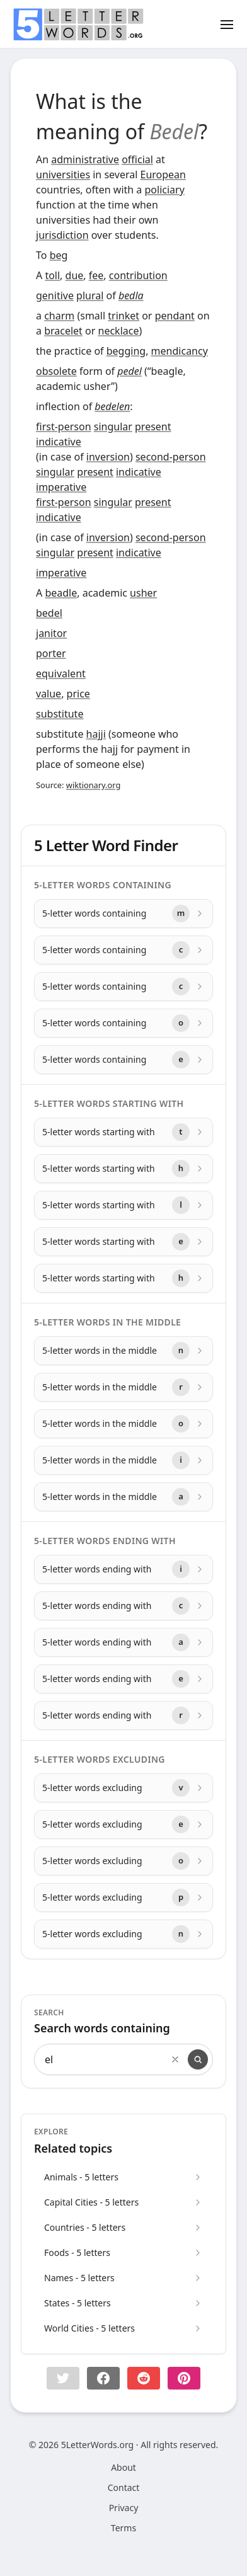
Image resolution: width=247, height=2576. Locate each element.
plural (89, 295)
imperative (61, 487)
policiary (164, 190)
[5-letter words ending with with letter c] (123, 1605)
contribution (138, 275)
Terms (123, 2528)
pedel (129, 371)
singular (113, 426)
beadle (61, 593)
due (75, 275)
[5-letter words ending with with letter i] (123, 1569)
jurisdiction (62, 235)
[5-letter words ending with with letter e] (123, 1678)
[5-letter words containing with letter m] (123, 913)
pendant (175, 316)
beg (59, 255)
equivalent (61, 673)
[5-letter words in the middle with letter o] (123, 1423)
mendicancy (179, 351)
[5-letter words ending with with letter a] (123, 1642)
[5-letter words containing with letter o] (123, 1023)
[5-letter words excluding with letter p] (123, 1897)
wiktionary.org (93, 785)
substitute (59, 714)
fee (96, 275)
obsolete (56, 371)
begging (126, 351)
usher (143, 593)
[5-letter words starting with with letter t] (123, 1132)
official (137, 159)
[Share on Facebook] (103, 2378)
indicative (58, 442)
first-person (63, 426)
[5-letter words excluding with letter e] (123, 1824)
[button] (63, 2378)
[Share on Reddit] (143, 2378)
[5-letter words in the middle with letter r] (123, 1387)
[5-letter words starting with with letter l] (123, 1205)
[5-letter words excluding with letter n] (123, 1934)
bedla (131, 295)
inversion (108, 457)
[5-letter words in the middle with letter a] (123, 1496)
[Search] (198, 2059)
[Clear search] (175, 2059)
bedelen (112, 406)
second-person (170, 457)
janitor (51, 633)
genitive (55, 295)
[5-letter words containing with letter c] (123, 950)
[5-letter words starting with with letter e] (123, 1241)
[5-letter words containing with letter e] (123, 1059)
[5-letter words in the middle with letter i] (123, 1460)
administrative (85, 159)
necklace (118, 331)
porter (51, 653)
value (48, 694)
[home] (78, 25)
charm (59, 316)
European (162, 174)
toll (52, 275)
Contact (124, 2487)
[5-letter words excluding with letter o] (123, 1860)
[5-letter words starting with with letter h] (123, 1168)
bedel (49, 613)
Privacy (124, 2508)
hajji (96, 734)
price (78, 694)
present (153, 426)
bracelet (63, 331)
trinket (123, 316)
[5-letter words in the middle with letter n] (123, 1350)
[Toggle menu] (226, 24)
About (123, 2467)
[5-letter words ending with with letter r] (123, 1715)
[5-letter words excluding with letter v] (123, 1787)
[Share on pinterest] (184, 2378)
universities (63, 174)
